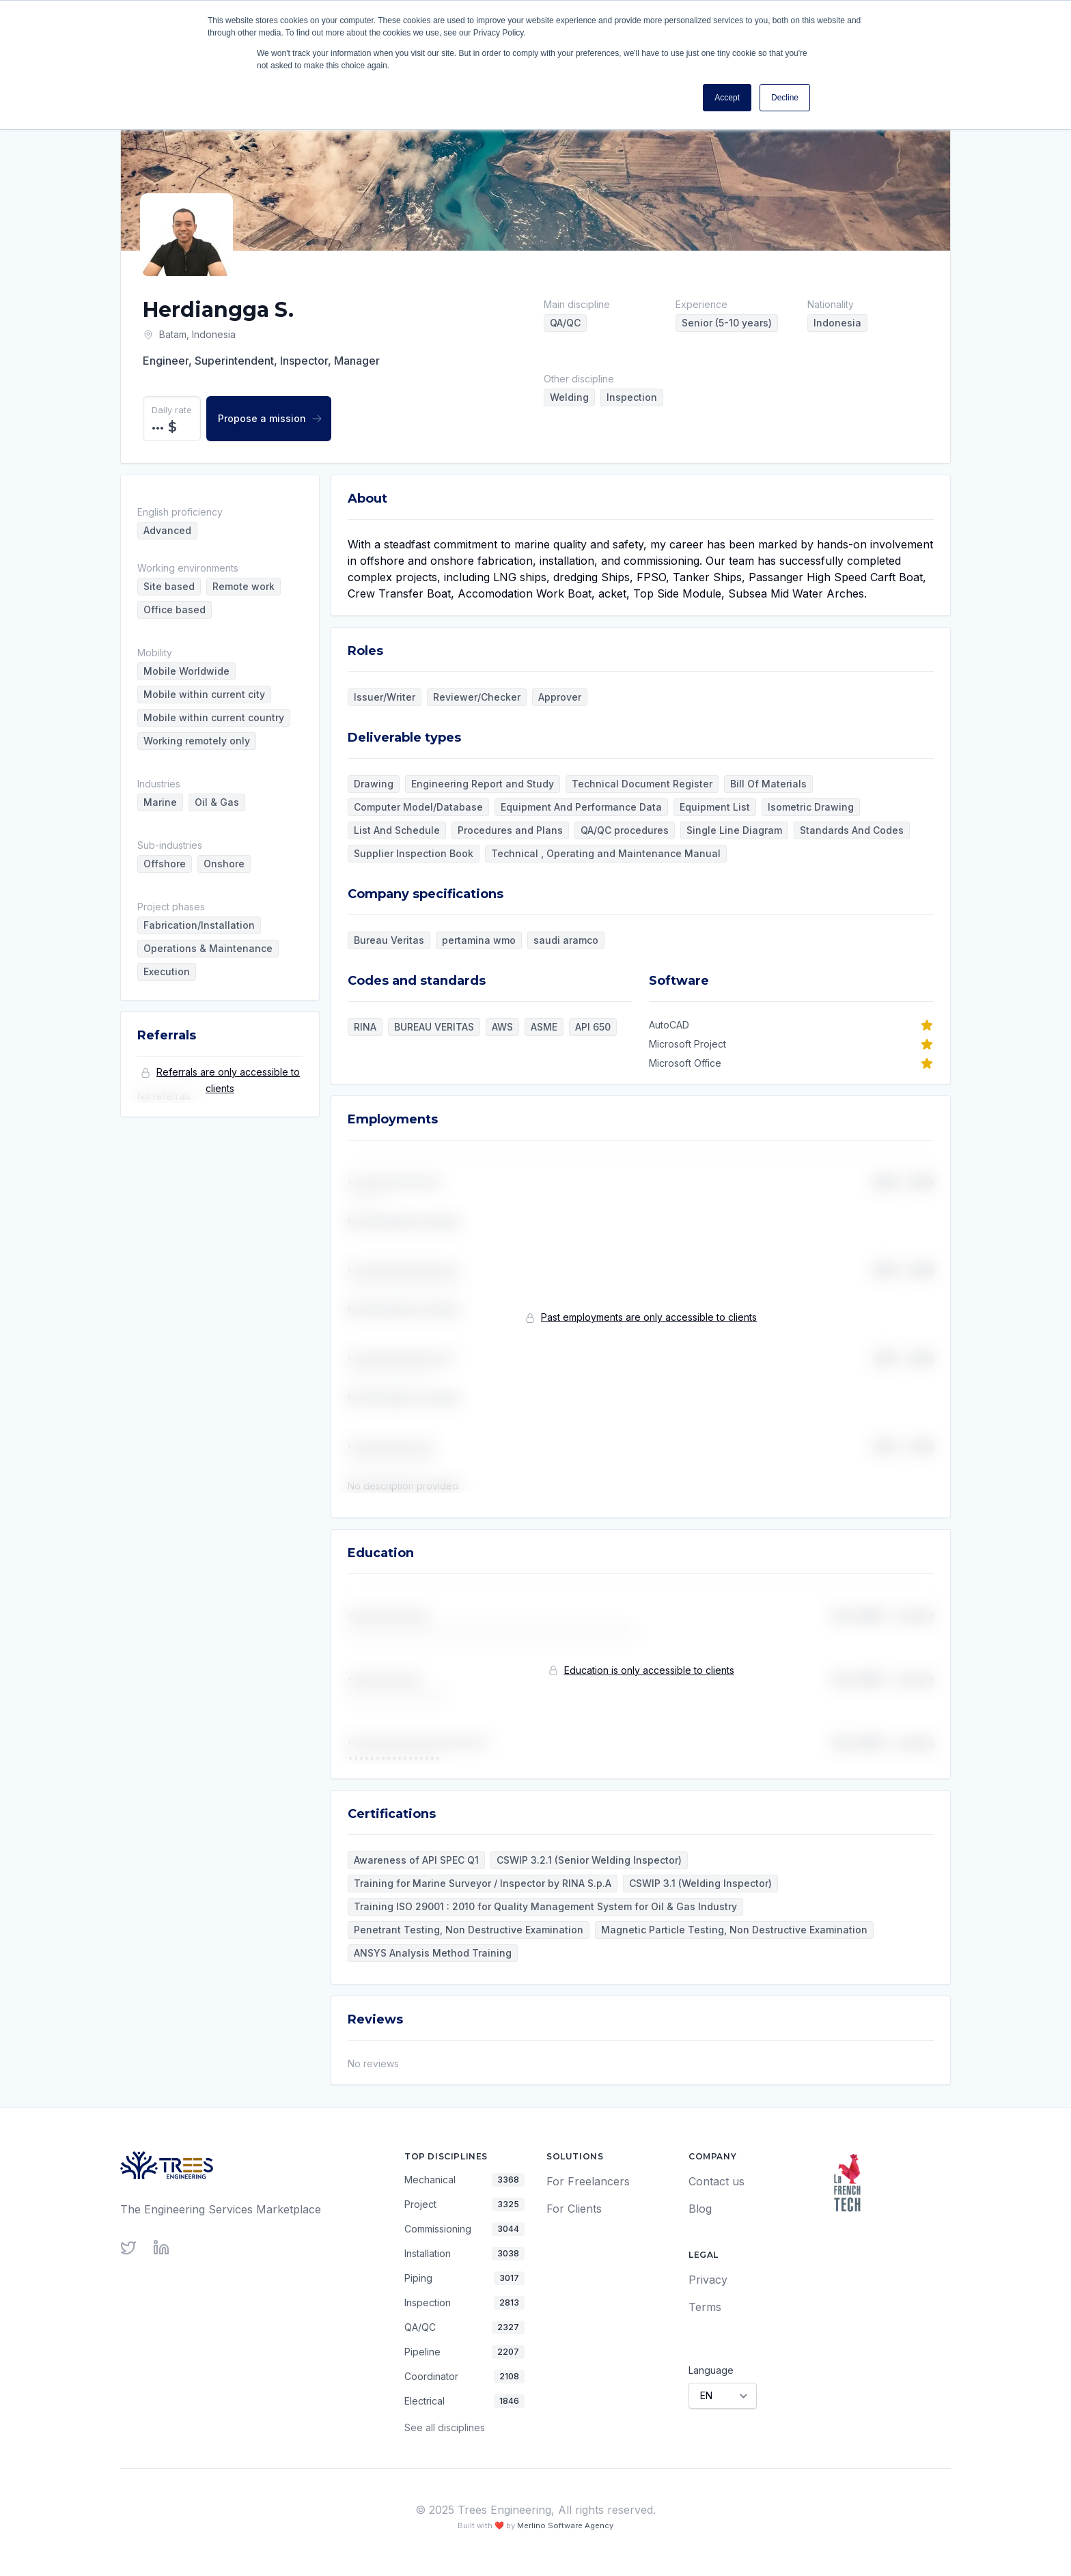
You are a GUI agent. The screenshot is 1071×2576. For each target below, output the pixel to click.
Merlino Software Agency (565, 2525)
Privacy (707, 2279)
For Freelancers (588, 2181)
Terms (704, 2307)
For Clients (574, 2208)
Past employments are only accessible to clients (649, 1317)
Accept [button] (727, 97)
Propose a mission (270, 418)
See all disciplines (444, 2427)
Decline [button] (784, 97)
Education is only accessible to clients (649, 1670)
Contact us (716, 2181)
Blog (700, 2208)
